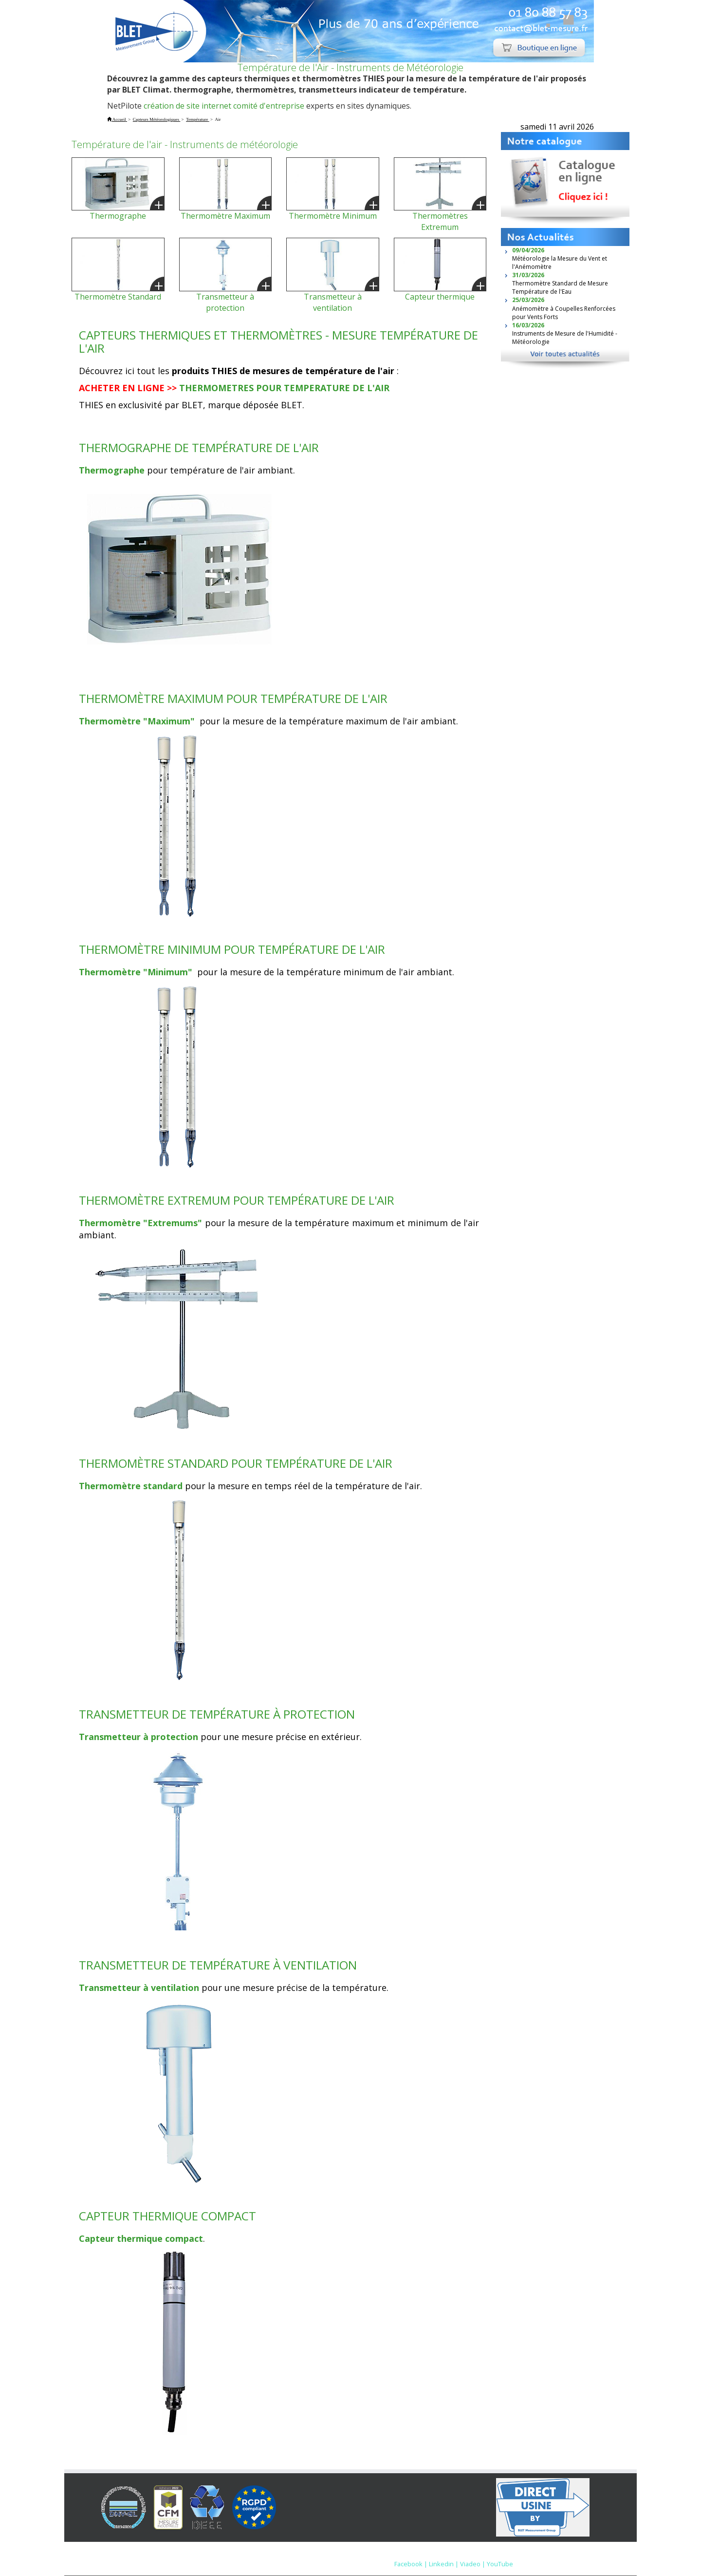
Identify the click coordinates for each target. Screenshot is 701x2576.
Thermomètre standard (131, 1486)
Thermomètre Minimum (333, 215)
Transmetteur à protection (225, 302)
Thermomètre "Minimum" (137, 972)
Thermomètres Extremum (440, 221)
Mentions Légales (408, 2554)
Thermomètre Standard (117, 296)
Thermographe (118, 215)
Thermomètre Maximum (225, 215)
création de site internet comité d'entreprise (224, 105)
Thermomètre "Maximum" (138, 721)
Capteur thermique (440, 296)
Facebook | (410, 2563)
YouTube (500, 2563)
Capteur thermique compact (141, 2238)
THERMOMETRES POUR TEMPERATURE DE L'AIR (284, 388)
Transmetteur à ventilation (333, 302)
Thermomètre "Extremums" (140, 1223)
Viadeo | (472, 2563)
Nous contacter (467, 2554)
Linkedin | (444, 2563)
